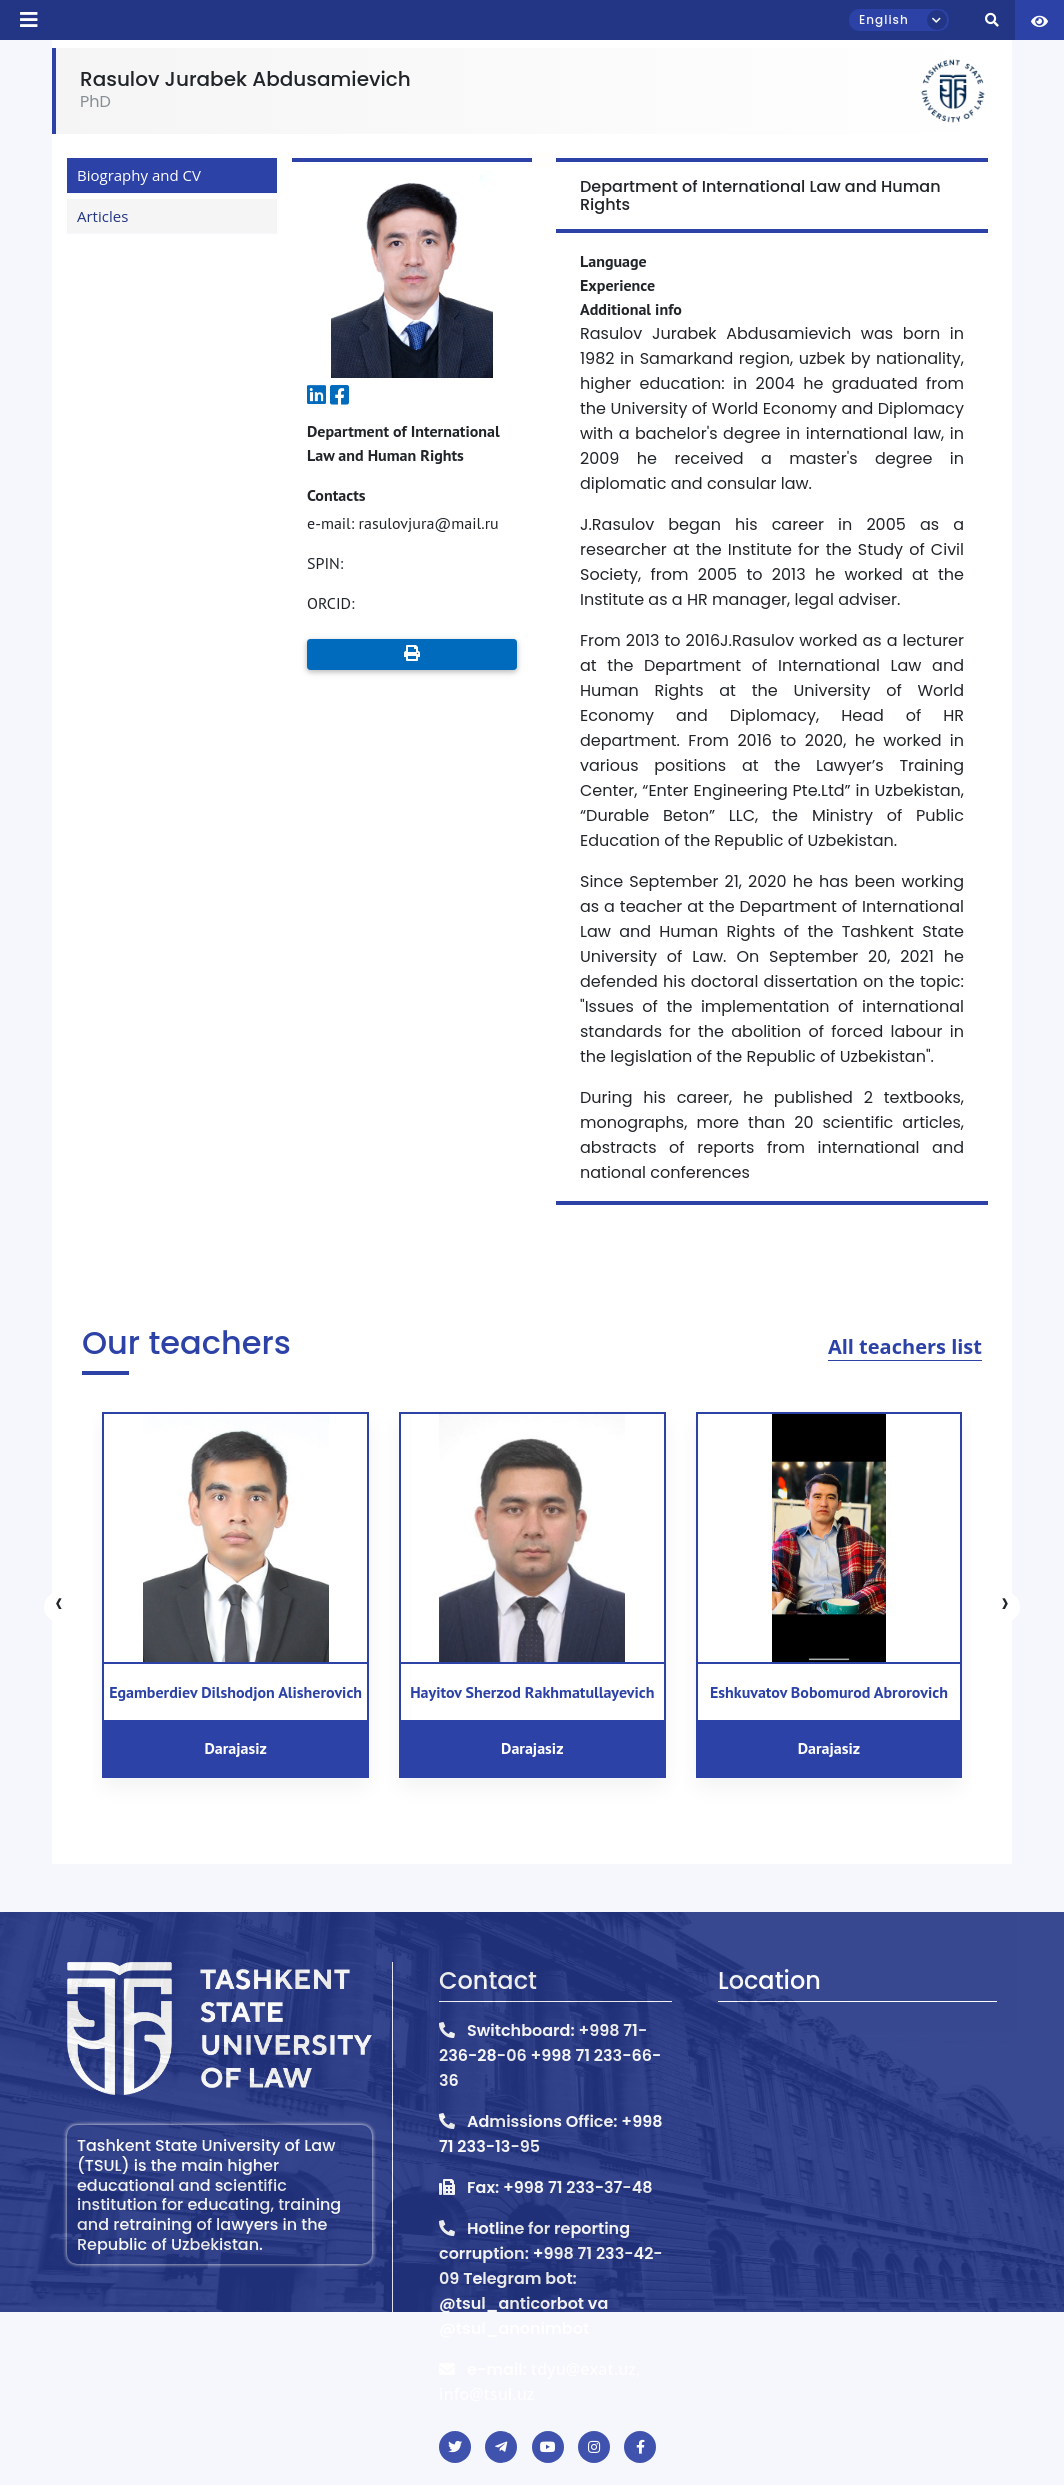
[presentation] (59, 1607)
